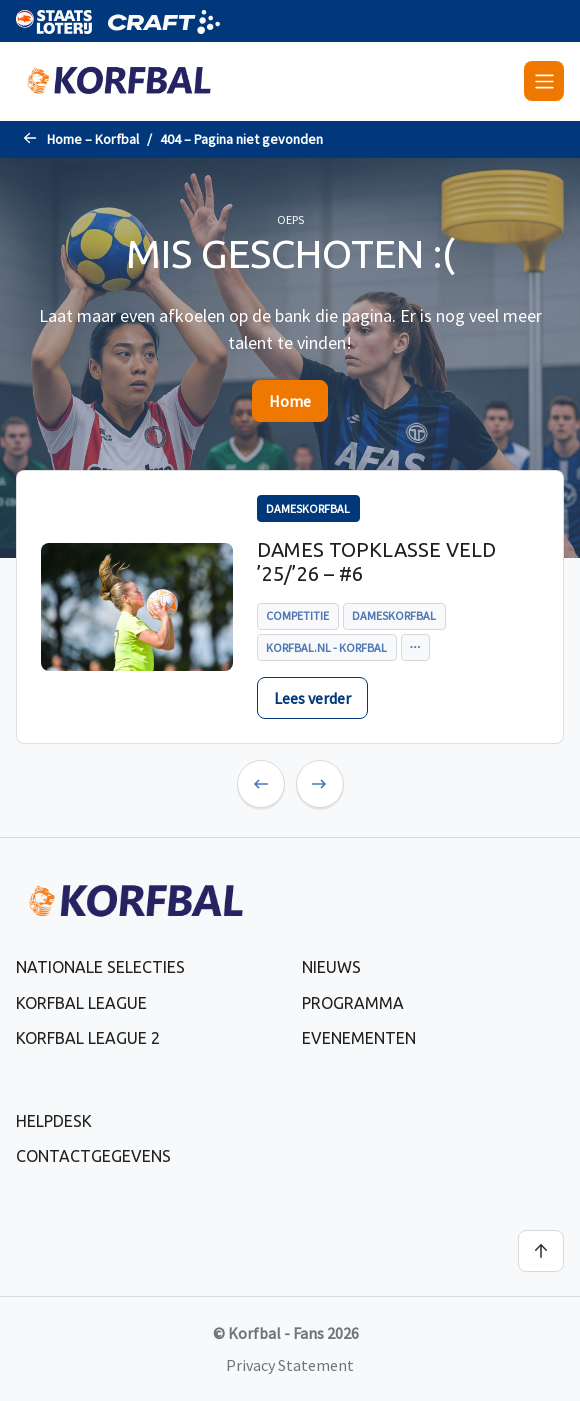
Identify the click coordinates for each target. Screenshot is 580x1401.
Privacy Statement (290, 1365)
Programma (353, 1003)
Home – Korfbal (93, 139)
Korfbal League (81, 1003)
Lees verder (312, 698)
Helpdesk (54, 1121)
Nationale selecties (100, 967)
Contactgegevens (93, 1156)
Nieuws (331, 967)
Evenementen (359, 1038)
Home (290, 401)
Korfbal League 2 (88, 1038)
